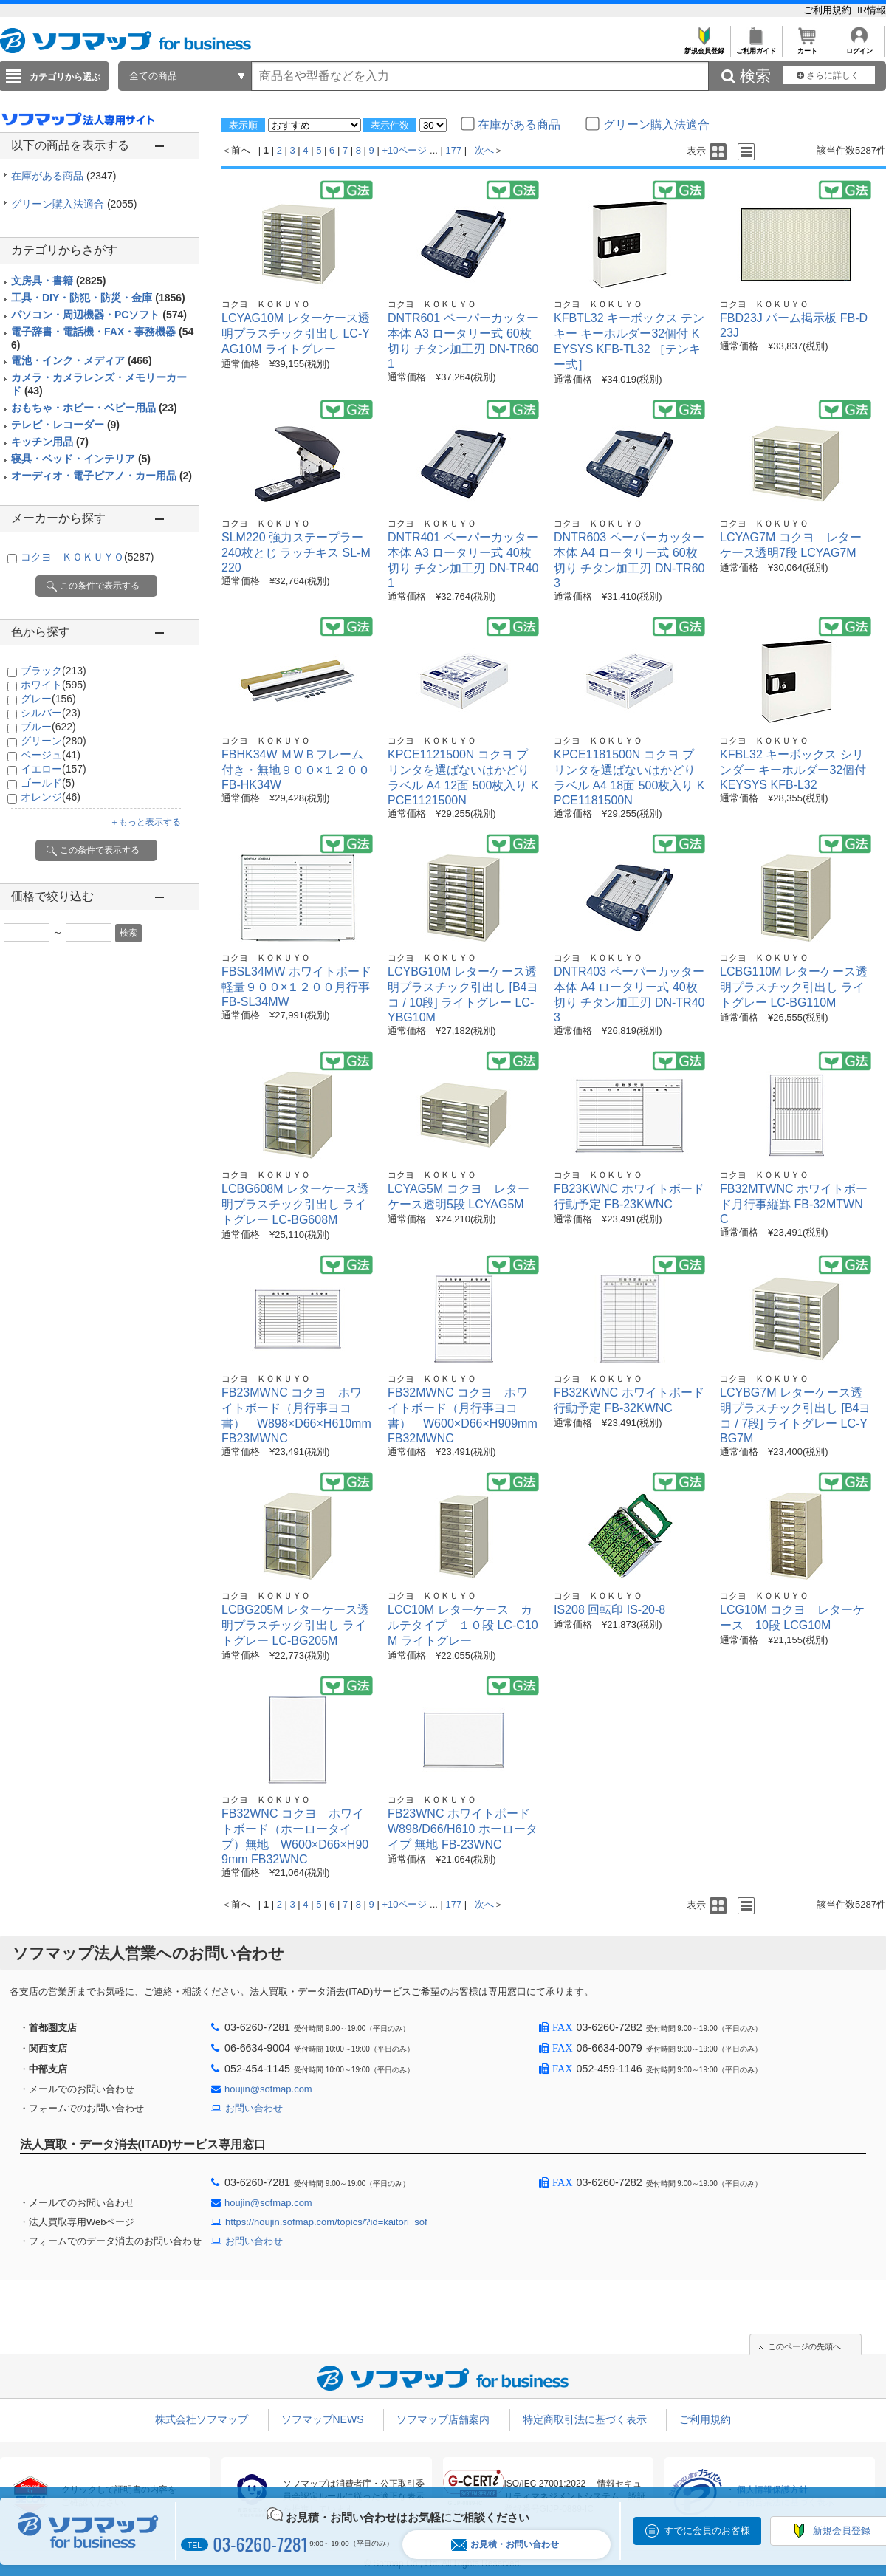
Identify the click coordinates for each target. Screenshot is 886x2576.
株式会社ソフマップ (201, 2419)
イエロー (53, 769)
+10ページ (404, 150)
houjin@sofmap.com (268, 2088)
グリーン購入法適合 (74, 204)
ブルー (48, 727)
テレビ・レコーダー (65, 425)
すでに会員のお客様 (707, 2530)
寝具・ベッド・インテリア (81, 459)
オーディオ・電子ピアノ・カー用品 (101, 476)
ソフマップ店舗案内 (443, 2419)
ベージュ (50, 755)
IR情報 (871, 10)
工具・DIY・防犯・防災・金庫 (98, 298)
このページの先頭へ (804, 2346)
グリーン (53, 741)
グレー (48, 699)
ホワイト (53, 685)
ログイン (859, 47)
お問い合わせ (254, 2108)
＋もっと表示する (145, 822)
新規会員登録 (704, 47)
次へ (484, 150)
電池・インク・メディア (81, 360)
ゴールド (48, 783)
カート (807, 47)
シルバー (50, 713)
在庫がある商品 (63, 176)
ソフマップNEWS (322, 2419)
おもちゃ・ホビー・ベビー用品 (94, 408)
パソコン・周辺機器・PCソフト (99, 315)
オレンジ (50, 797)
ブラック (53, 670)
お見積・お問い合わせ (505, 2544)
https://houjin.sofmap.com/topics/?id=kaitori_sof (326, 2221)
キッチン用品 (50, 442)
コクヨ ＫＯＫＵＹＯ (87, 557)
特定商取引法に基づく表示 (585, 2419)
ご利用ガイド (756, 47)
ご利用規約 (828, 10)
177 (454, 150)
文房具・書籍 (58, 281)
